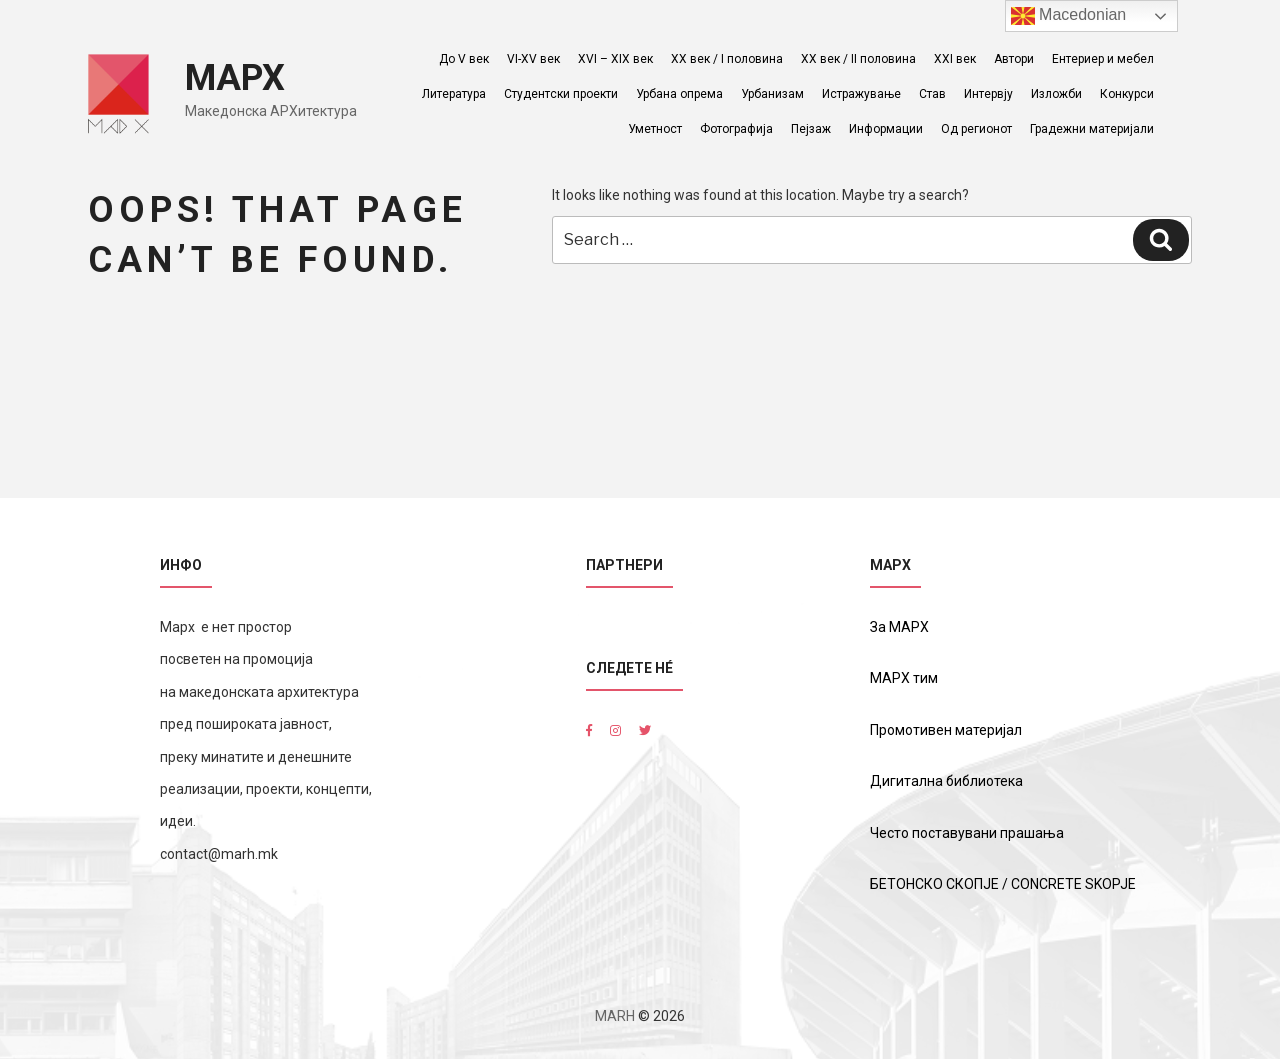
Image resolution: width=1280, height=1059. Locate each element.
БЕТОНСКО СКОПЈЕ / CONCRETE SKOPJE (1003, 884)
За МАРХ (899, 627)
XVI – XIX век (615, 59)
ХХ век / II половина (858, 59)
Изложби (1056, 94)
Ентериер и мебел (1103, 59)
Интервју (988, 94)
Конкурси (1127, 94)
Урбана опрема (679, 94)
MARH (615, 1016)
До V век (464, 59)
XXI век (955, 59)
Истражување (861, 94)
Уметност (655, 129)
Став (932, 94)
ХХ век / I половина (727, 59)
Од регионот (976, 129)
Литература (454, 94)
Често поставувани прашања (967, 833)
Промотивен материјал (946, 730)
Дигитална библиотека (946, 781)
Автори (1014, 59)
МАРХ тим (904, 678)
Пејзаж (811, 129)
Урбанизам (772, 94)
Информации (886, 129)
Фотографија (736, 129)
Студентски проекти (561, 94)
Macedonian (1069, 16)
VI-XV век (533, 59)
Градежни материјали (1092, 129)
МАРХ (235, 78)
